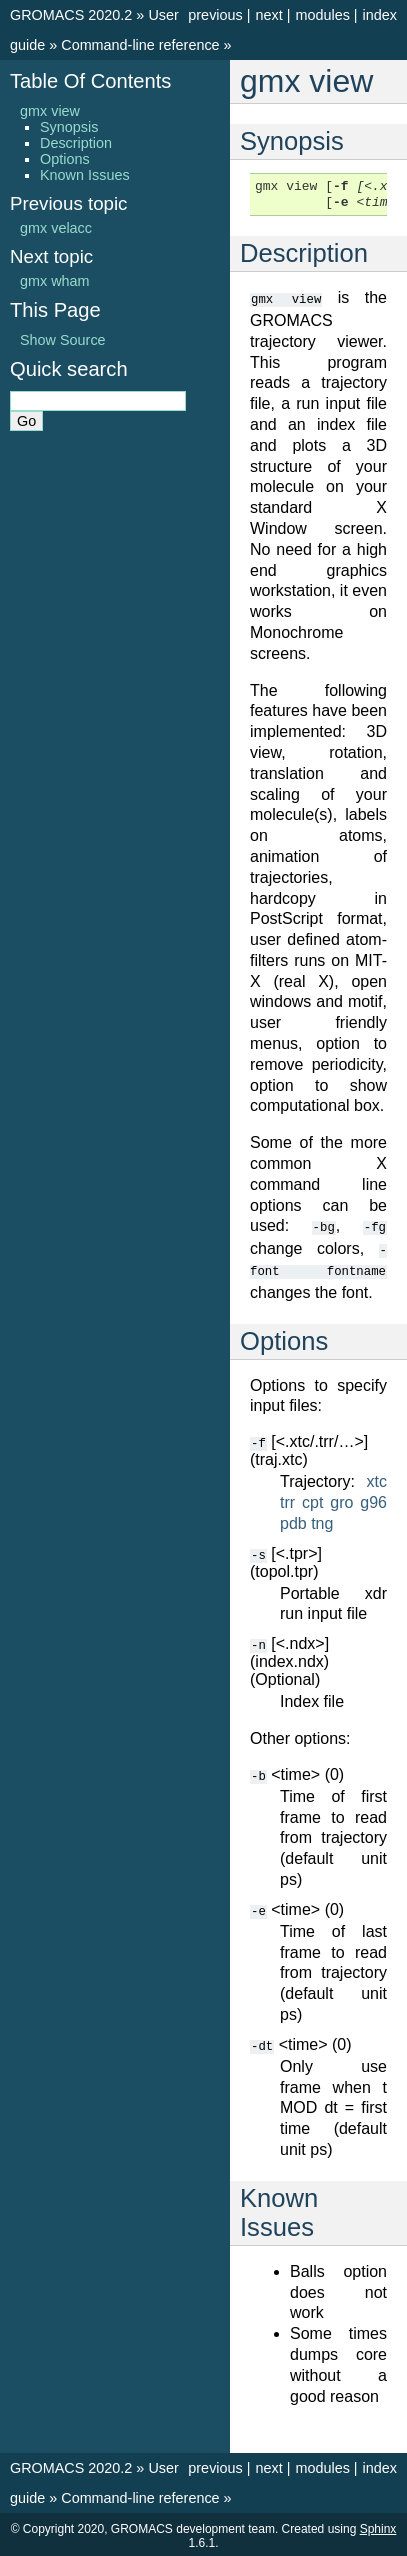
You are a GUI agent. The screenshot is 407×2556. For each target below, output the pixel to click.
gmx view (50, 111)
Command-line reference (140, 45)
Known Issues (85, 175)
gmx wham (55, 281)
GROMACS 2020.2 (71, 15)
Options (65, 159)
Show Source (63, 340)
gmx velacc (56, 228)
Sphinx (378, 2526)
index (380, 15)
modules (322, 15)
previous (215, 15)
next (268, 15)
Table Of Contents (90, 81)
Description (76, 143)
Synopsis (69, 127)
